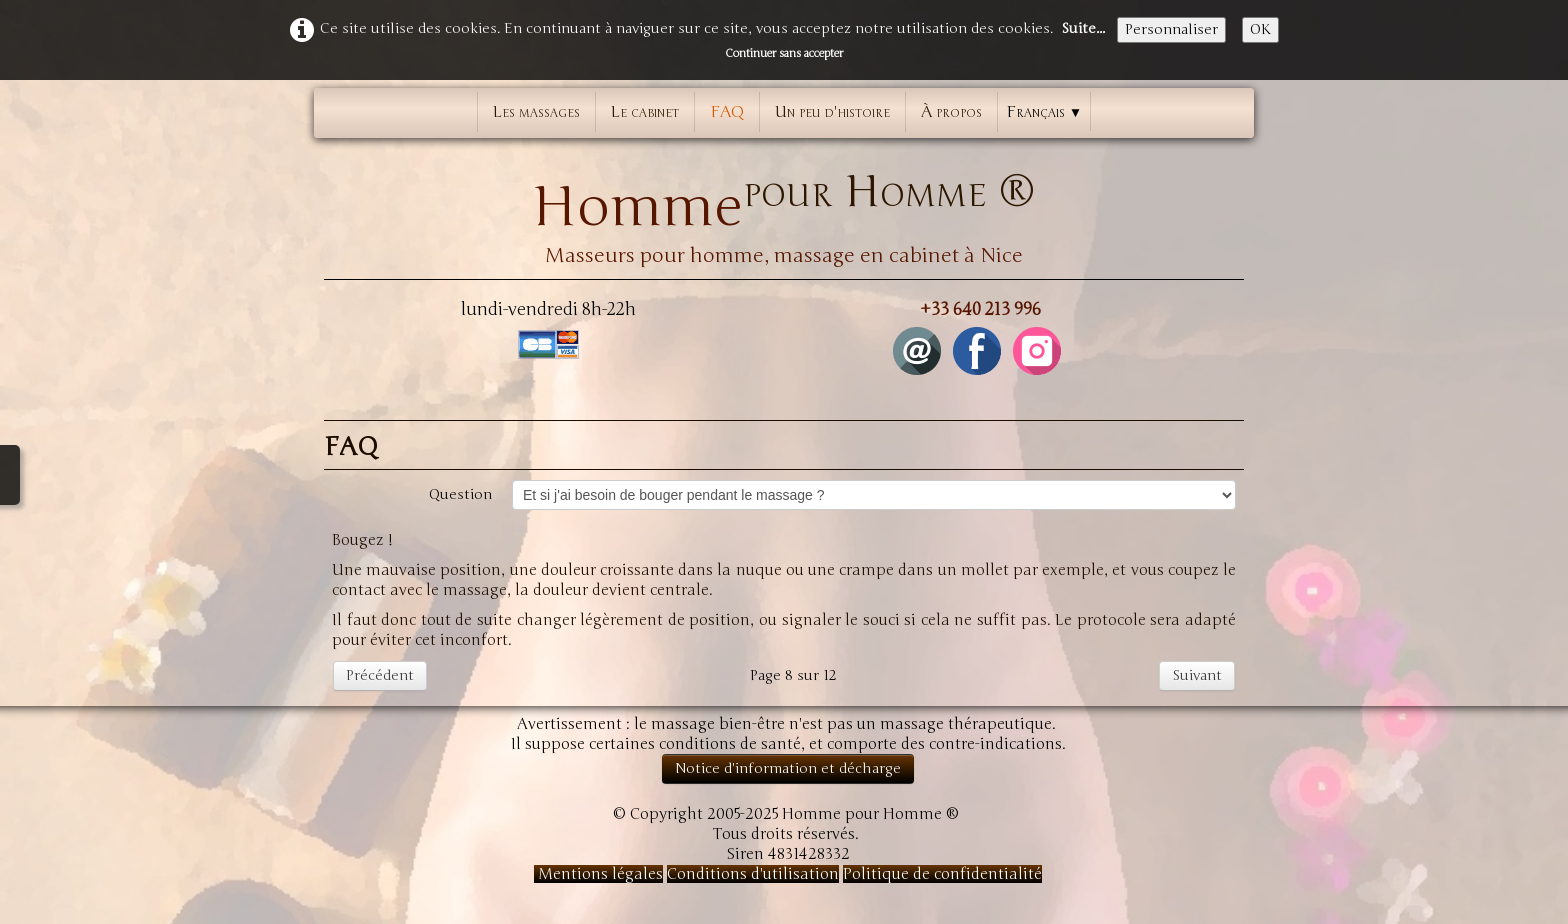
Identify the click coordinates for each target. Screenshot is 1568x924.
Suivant (1197, 675)
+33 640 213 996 (980, 309)
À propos (951, 112)
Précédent (380, 675)
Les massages (536, 112)
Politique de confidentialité (942, 874)
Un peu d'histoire (832, 112)
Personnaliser (1171, 29)
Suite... (1083, 28)
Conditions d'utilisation (753, 874)
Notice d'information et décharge (788, 768)
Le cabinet (645, 112)
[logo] (784, 209)
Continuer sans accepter (784, 53)
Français (1044, 112)
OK (1260, 29)
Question (460, 494)
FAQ (727, 112)
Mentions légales (598, 874)
